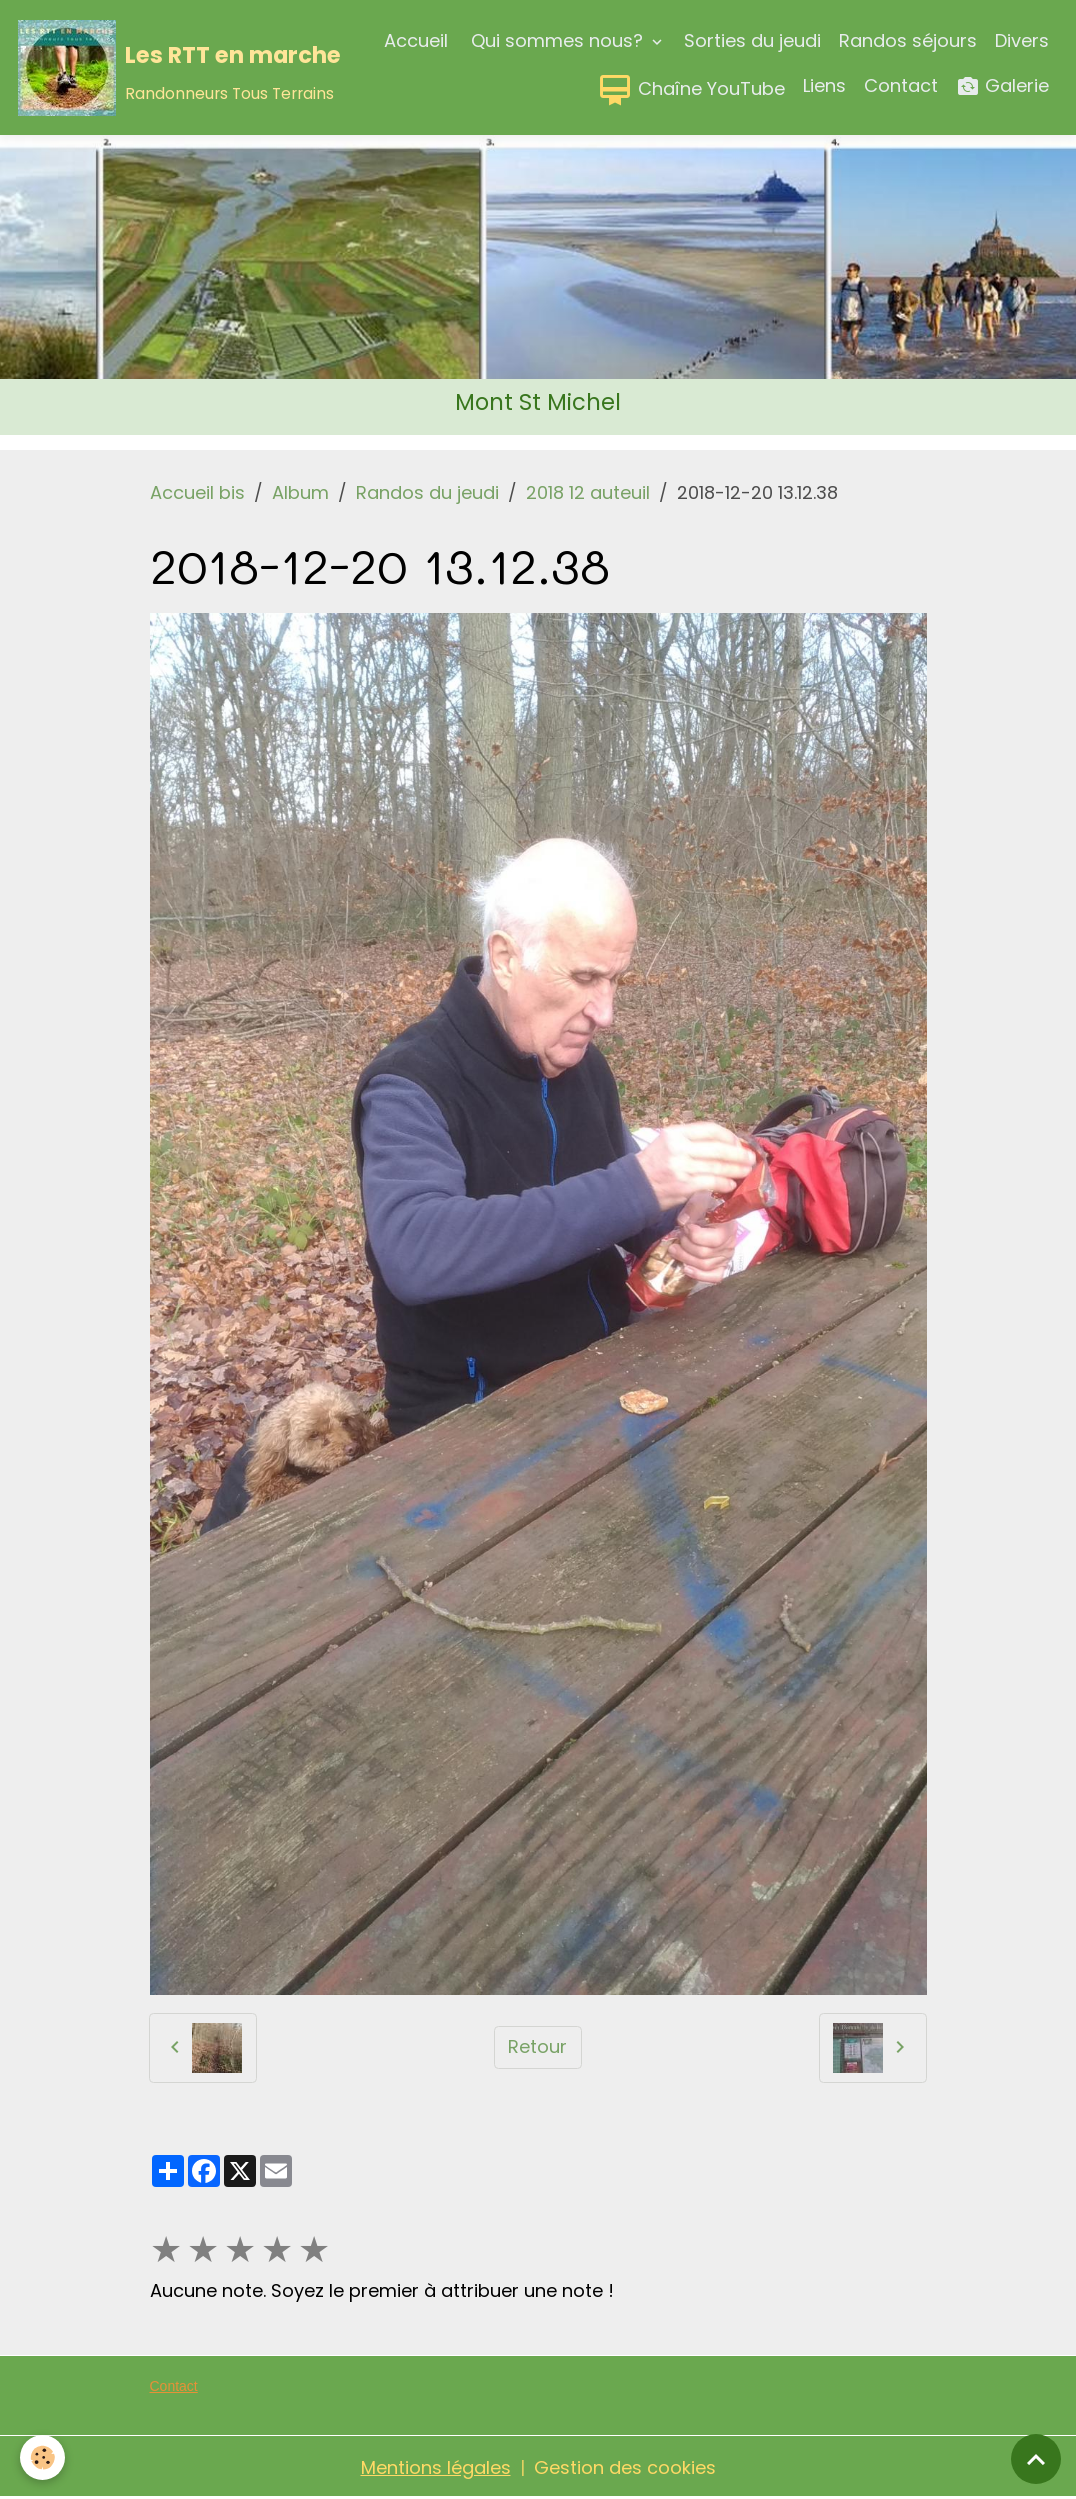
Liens (824, 85)
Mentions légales (436, 2467)
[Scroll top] (1036, 2459)
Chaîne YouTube (691, 90)
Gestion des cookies (625, 2467)
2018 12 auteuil (588, 492)
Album (300, 492)
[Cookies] (42, 2457)
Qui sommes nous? (557, 40)
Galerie (1002, 86)
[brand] (130, 68)
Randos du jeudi (427, 492)
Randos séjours (908, 40)
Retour (537, 2046)
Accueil (416, 40)
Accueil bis (197, 492)
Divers (1022, 40)
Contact (901, 85)
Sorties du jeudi (752, 40)
